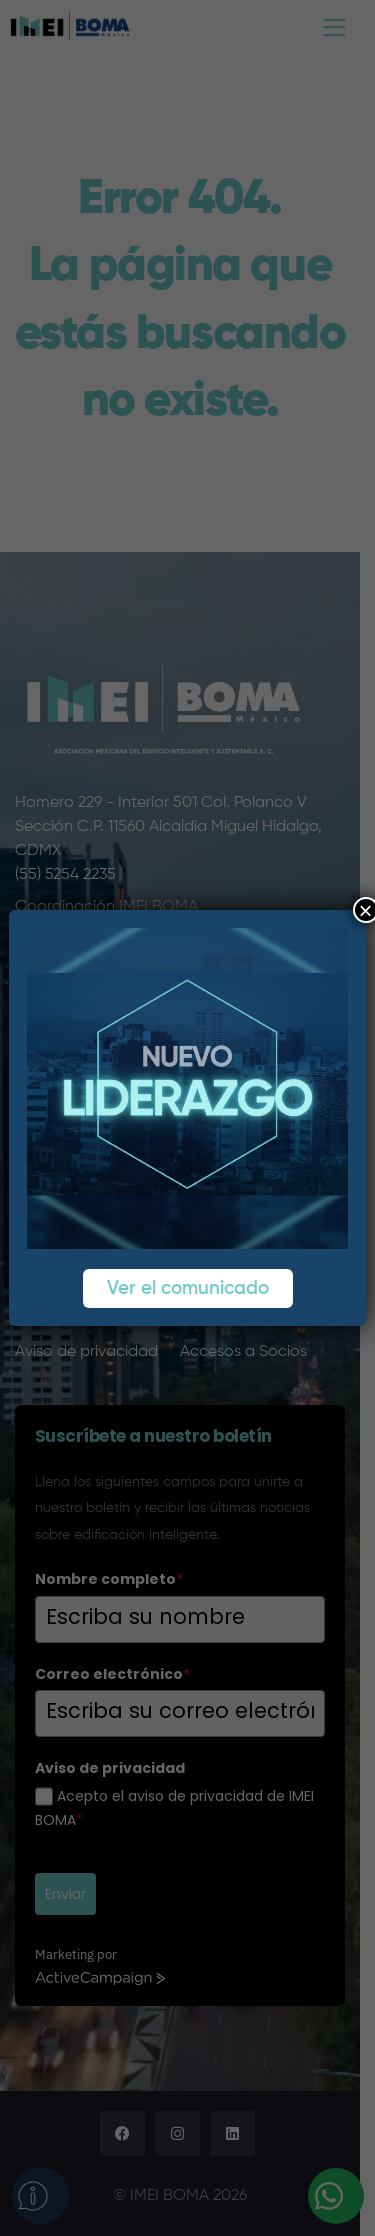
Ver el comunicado (188, 1288)
